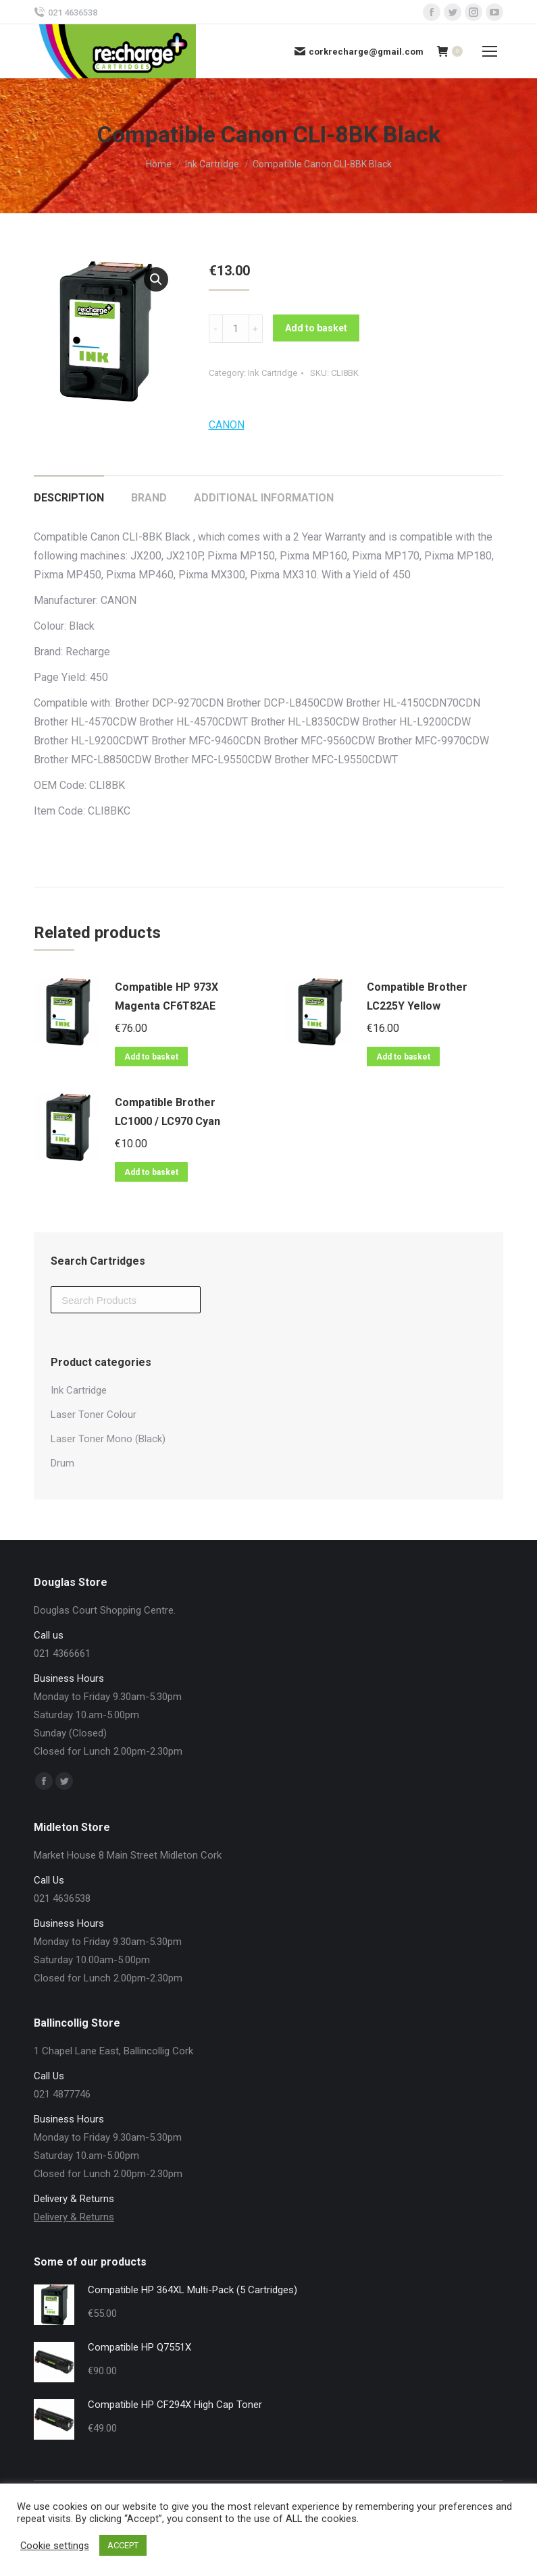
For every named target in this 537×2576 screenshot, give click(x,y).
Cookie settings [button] (54, 2546)
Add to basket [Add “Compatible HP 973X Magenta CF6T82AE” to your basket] (151, 1057)
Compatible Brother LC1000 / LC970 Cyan (167, 1112)
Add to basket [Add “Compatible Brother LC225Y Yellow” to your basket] (403, 1057)
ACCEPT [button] (122, 2545)
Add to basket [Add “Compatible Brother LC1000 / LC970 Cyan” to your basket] (151, 1172)
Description (69, 497)
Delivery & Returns (74, 2217)
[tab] (69, 491)
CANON (227, 424)
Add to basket (316, 328)
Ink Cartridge (272, 373)
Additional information (264, 497)
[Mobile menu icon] (489, 51)
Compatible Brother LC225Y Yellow (417, 996)
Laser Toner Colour (93, 1414)
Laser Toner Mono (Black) (108, 1439)
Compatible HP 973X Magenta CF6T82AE (166, 996)
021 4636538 (65, 12)
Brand (149, 497)
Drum (62, 1463)
